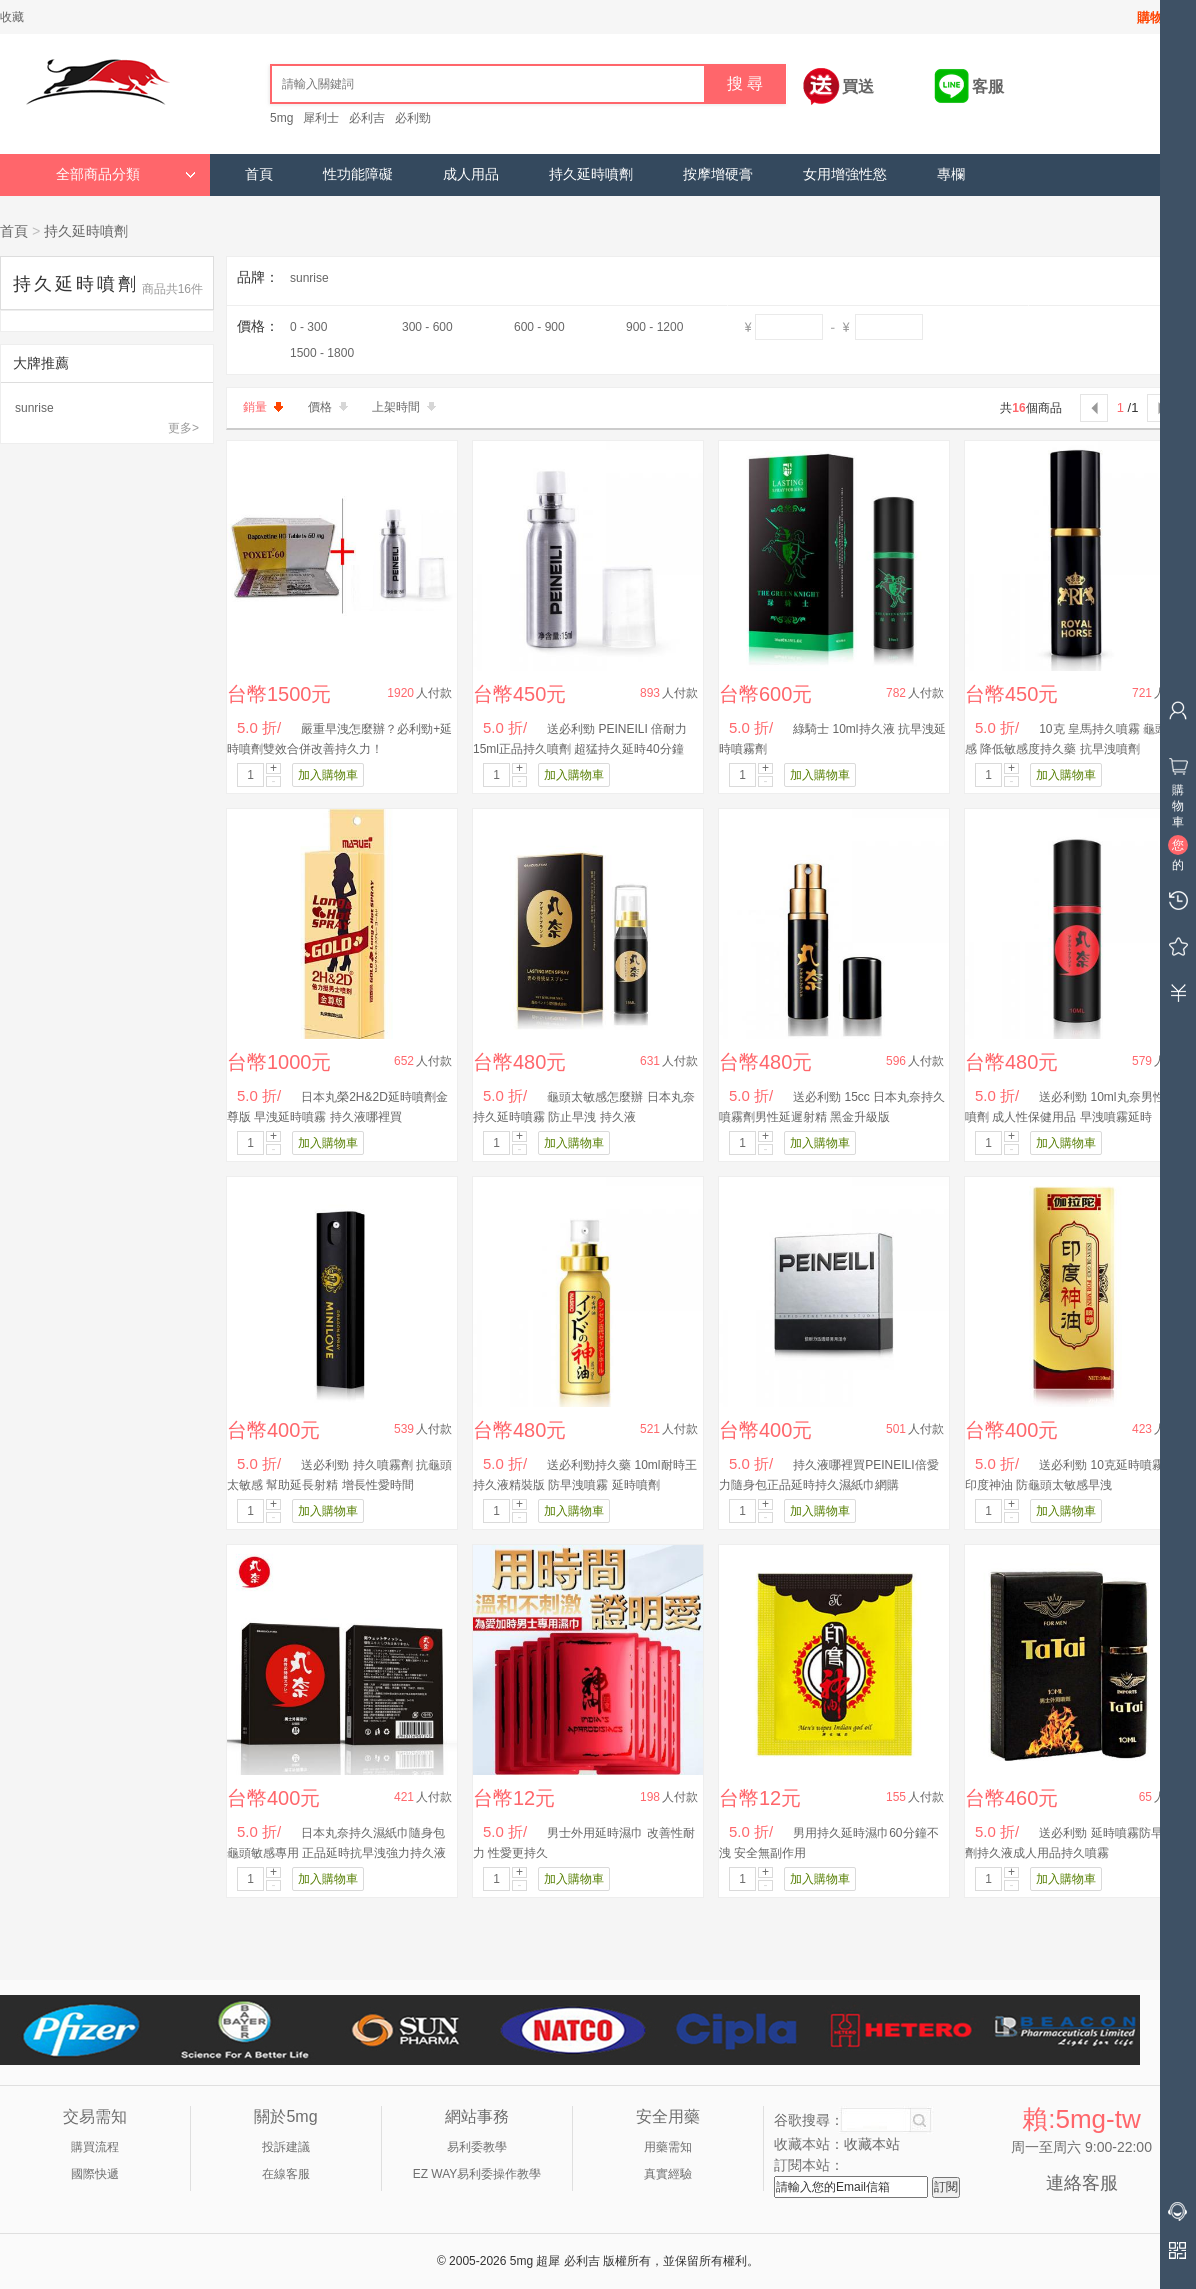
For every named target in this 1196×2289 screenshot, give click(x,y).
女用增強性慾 (845, 174)
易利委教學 (477, 2147)
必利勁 (413, 118)
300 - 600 (427, 327)
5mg (281, 118)
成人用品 (471, 174)
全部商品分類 (126, 174)
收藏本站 (872, 2144)
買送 (858, 86)
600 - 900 (539, 327)
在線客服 (286, 2174)
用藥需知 (668, 2147)
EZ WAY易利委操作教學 (477, 2174)
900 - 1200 (654, 327)
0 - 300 (308, 327)
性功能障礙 (358, 174)
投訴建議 (286, 2147)
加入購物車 (328, 775)
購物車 (1156, 17)
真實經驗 (668, 2174)
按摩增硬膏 (718, 174)
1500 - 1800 (322, 353)
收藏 (12, 17)
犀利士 (321, 118)
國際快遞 (95, 2174)
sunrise (34, 408)
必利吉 (367, 118)
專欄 (951, 174)
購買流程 (95, 2147)
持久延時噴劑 (591, 174)
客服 (988, 86)
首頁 (259, 174)
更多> (183, 428)
